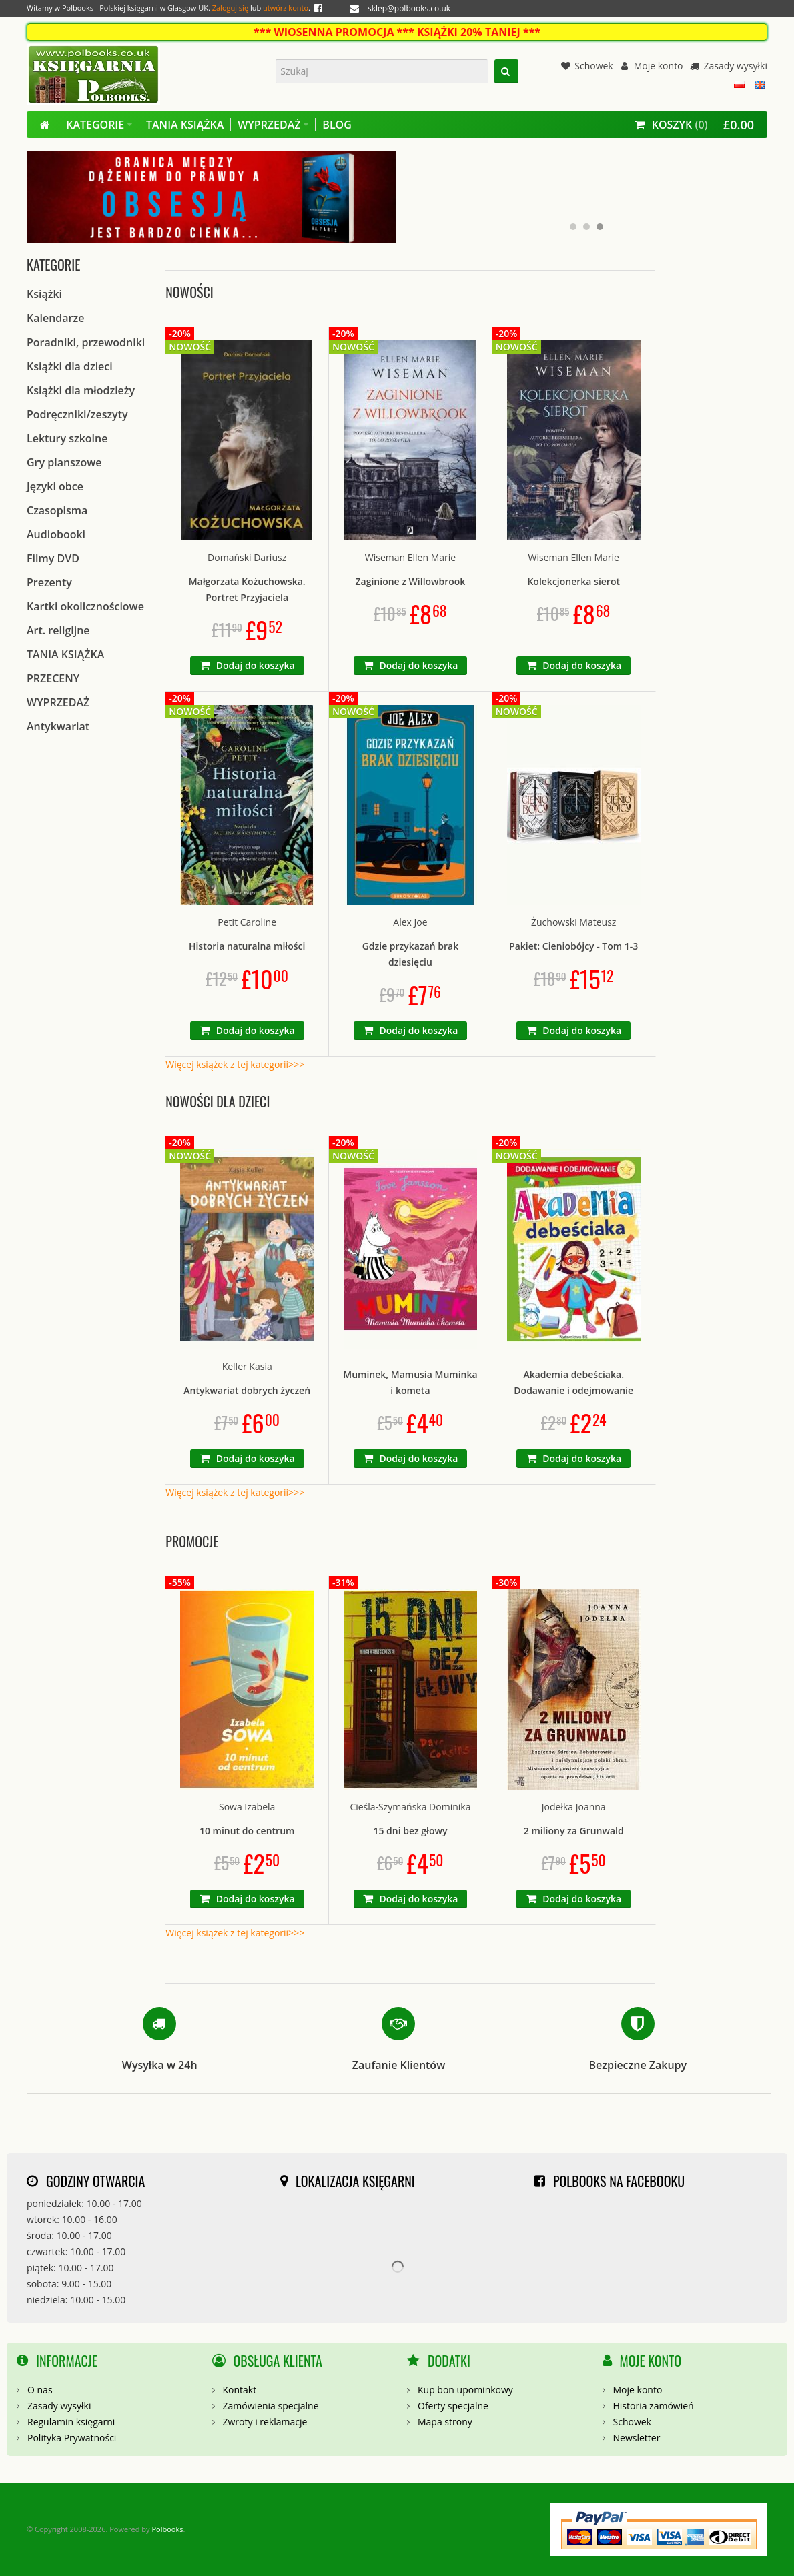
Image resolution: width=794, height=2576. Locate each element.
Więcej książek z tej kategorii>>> (234, 1064)
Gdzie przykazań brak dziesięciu (410, 954)
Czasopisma (57, 510)
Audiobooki (56, 534)
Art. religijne (58, 630)
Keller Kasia (247, 1366)
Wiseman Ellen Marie (410, 557)
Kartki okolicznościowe (85, 606)
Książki (44, 294)
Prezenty (49, 582)
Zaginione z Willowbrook (411, 581)
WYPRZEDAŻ (58, 702)
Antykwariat (58, 726)
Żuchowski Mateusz (573, 922)
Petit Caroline (247, 922)
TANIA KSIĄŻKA (65, 654)
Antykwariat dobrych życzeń (246, 1390)
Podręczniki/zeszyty (77, 414)
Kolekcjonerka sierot (573, 581)
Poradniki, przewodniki (86, 342)
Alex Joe (410, 922)
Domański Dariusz (247, 557)
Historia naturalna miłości (247, 946)
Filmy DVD (53, 558)
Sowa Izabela (247, 1806)
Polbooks (167, 2529)
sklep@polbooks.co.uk (409, 8)
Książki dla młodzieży (81, 390)
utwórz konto (285, 8)
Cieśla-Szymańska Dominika (410, 1806)
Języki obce (55, 486)
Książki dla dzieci (70, 366)
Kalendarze (55, 318)
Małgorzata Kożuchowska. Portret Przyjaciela (247, 589)
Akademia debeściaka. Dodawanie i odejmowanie (573, 1382)
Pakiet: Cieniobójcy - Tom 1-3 (573, 946)
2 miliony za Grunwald (574, 1830)
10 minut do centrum (247, 1830)
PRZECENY (53, 678)
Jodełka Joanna (574, 1806)
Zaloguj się (230, 8)
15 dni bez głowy (410, 1830)
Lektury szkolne (67, 438)
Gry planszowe (64, 462)
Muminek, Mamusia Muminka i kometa (410, 1382)
